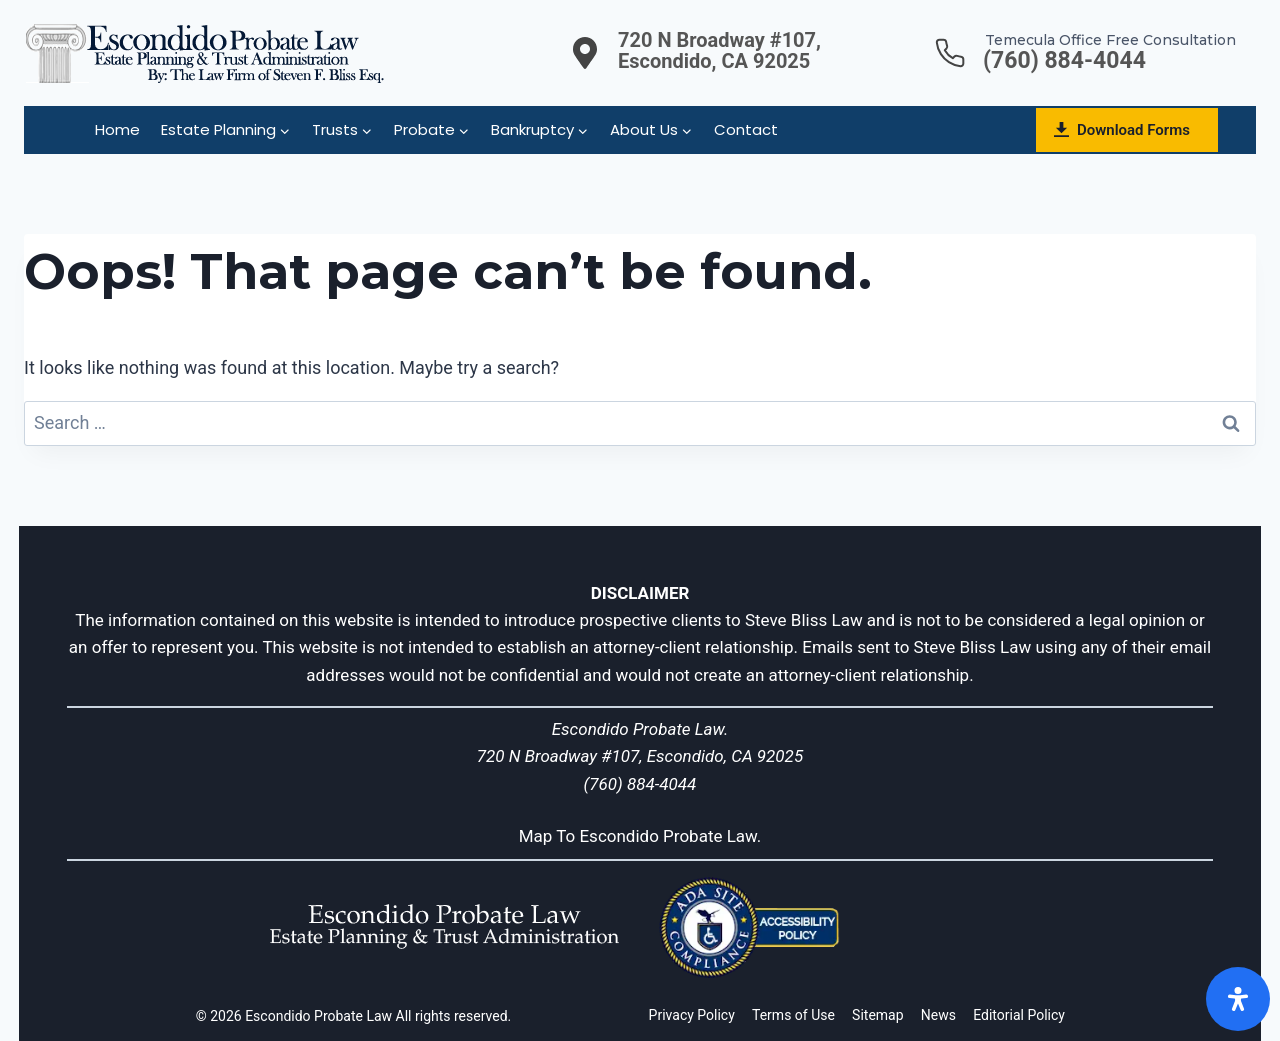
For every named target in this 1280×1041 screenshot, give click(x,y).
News (938, 1015)
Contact (746, 129)
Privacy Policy (692, 1015)
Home (117, 129)
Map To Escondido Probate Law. (640, 836)
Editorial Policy (1019, 1015)
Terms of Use (793, 1015)
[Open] (1238, 999)
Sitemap (877, 1015)
